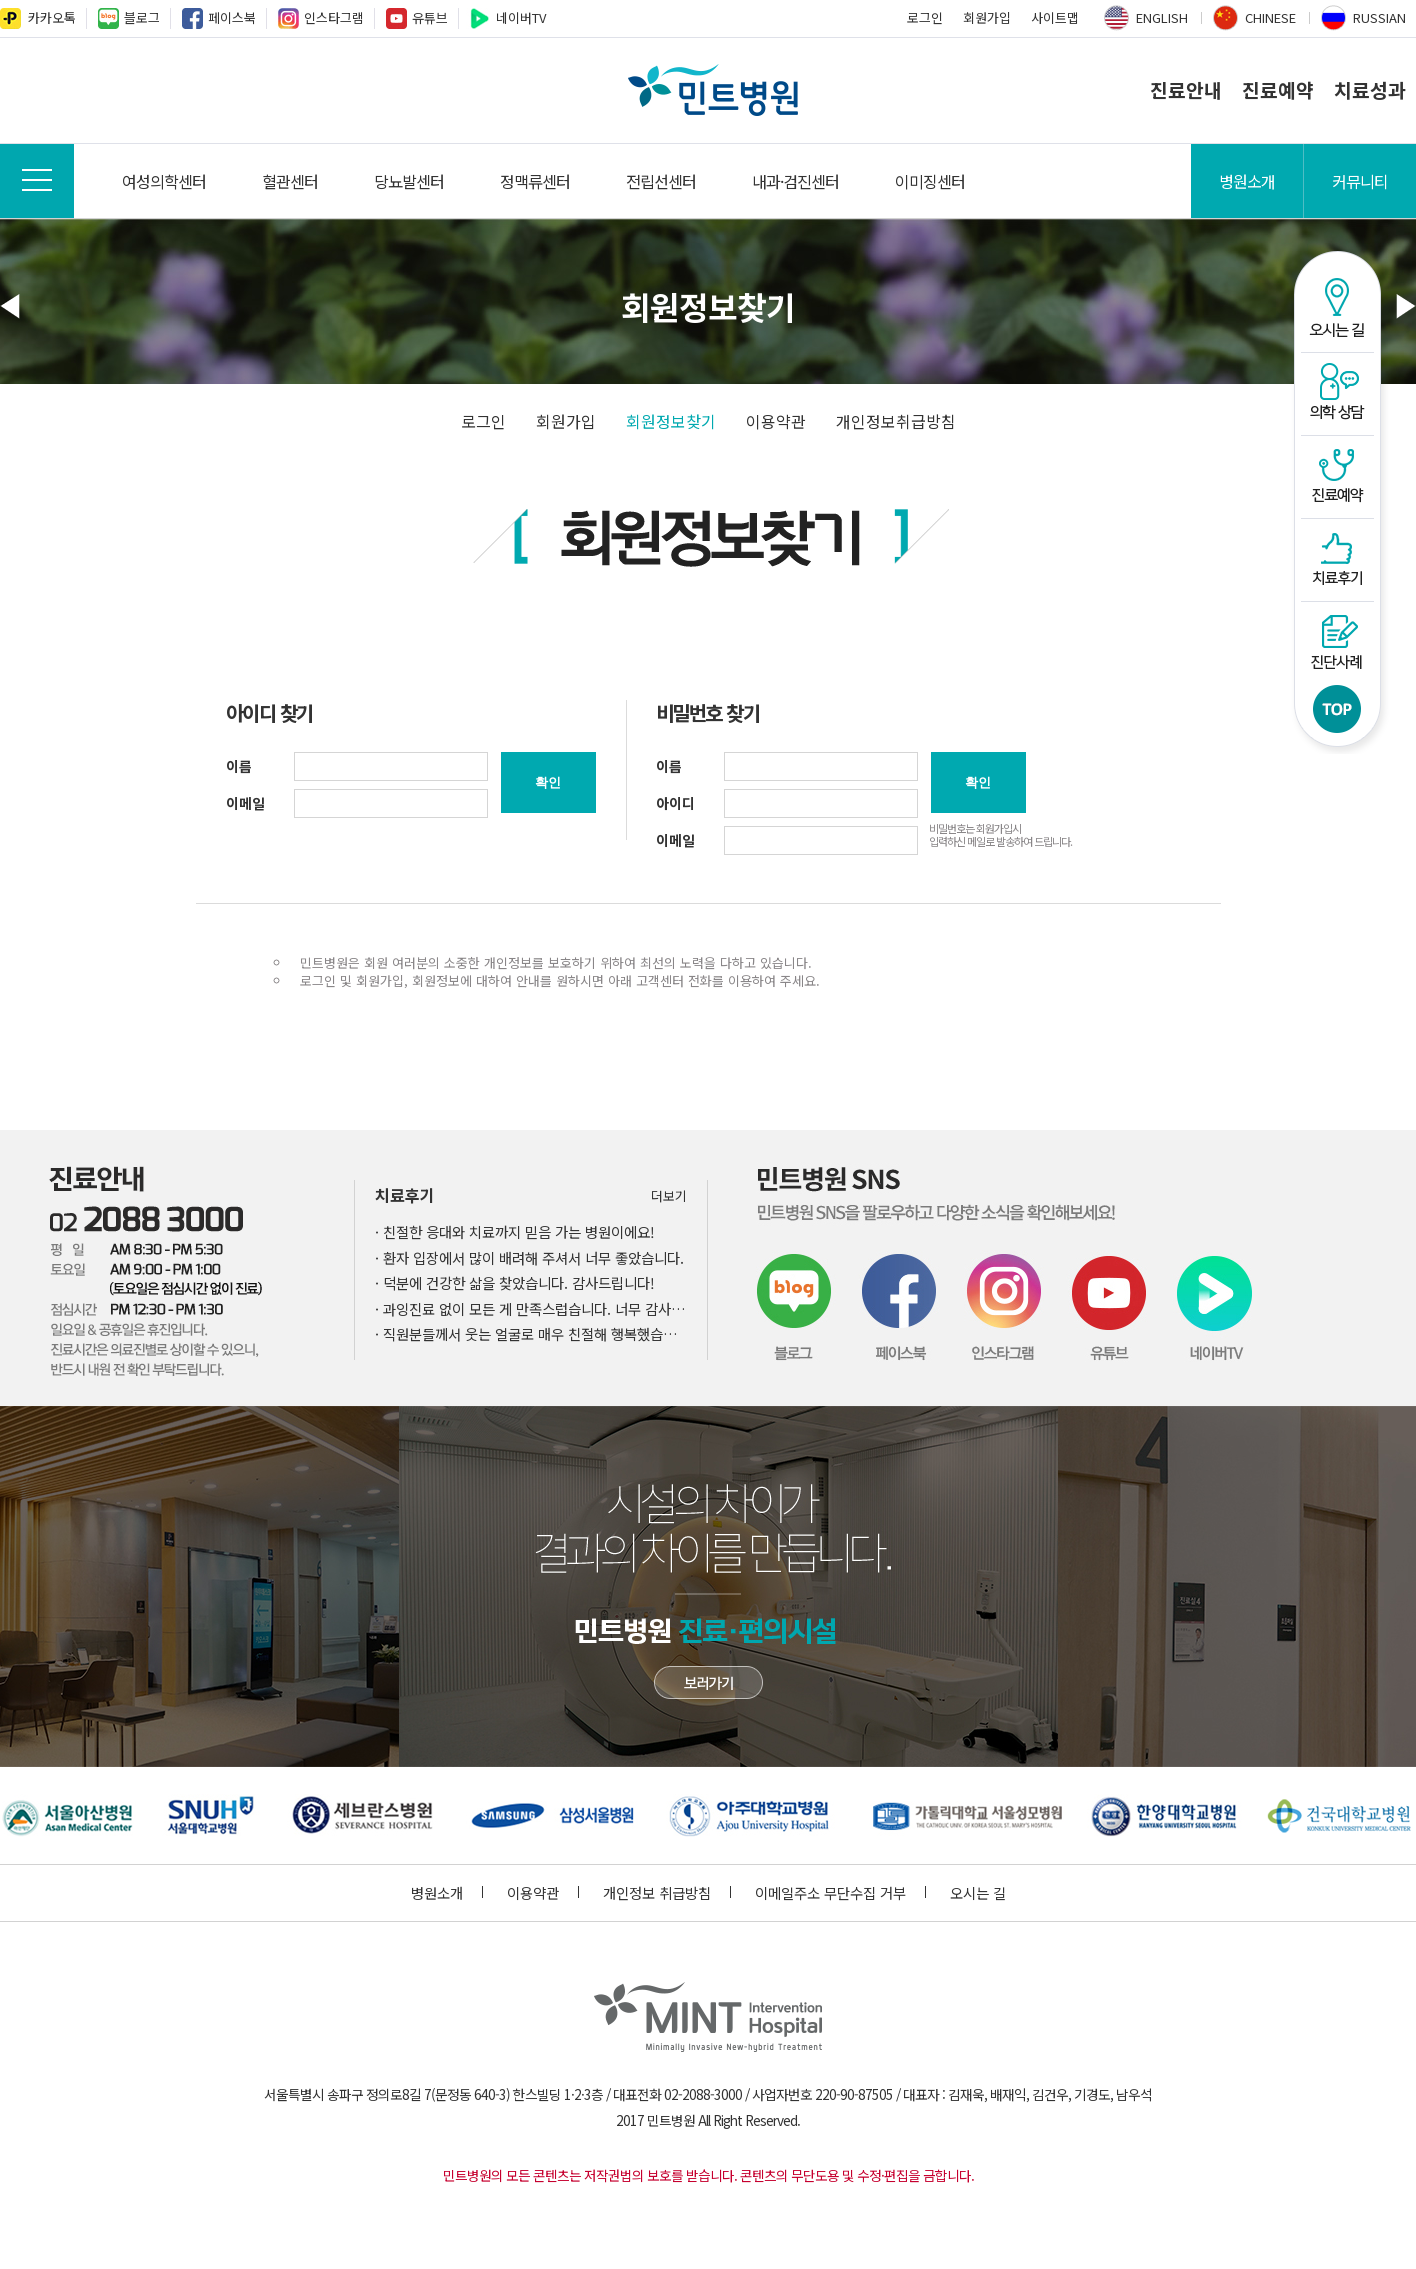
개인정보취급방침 (896, 421)
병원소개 (1247, 181)
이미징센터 (930, 181)
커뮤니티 (1360, 181)
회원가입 (987, 17)
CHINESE (1270, 17)
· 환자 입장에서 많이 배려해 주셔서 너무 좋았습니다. (529, 1257)
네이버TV (521, 17)
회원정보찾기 (671, 421)
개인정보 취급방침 (667, 1892)
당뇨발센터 (409, 181)
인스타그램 (334, 17)
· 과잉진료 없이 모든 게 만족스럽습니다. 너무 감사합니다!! (531, 1308)
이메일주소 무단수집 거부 (840, 1892)
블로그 (142, 17)
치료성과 (1370, 90)
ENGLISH (1162, 17)
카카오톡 (52, 17)
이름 (239, 766)
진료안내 (1186, 90)
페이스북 (232, 17)
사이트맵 (1055, 17)
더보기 (669, 1195)
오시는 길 (978, 1892)
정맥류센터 (535, 181)
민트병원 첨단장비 (708, 1682)
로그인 (925, 17)
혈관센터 (290, 181)
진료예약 (1278, 90)
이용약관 (776, 421)
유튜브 (430, 17)
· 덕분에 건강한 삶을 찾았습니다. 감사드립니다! (515, 1282)
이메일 (245, 803)
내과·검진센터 (795, 181)
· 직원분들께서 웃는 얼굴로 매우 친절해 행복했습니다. (531, 1333)
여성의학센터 (164, 181)
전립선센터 (661, 181)
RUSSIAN (1379, 17)
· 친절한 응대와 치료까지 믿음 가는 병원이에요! (515, 1231)
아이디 (675, 803)
